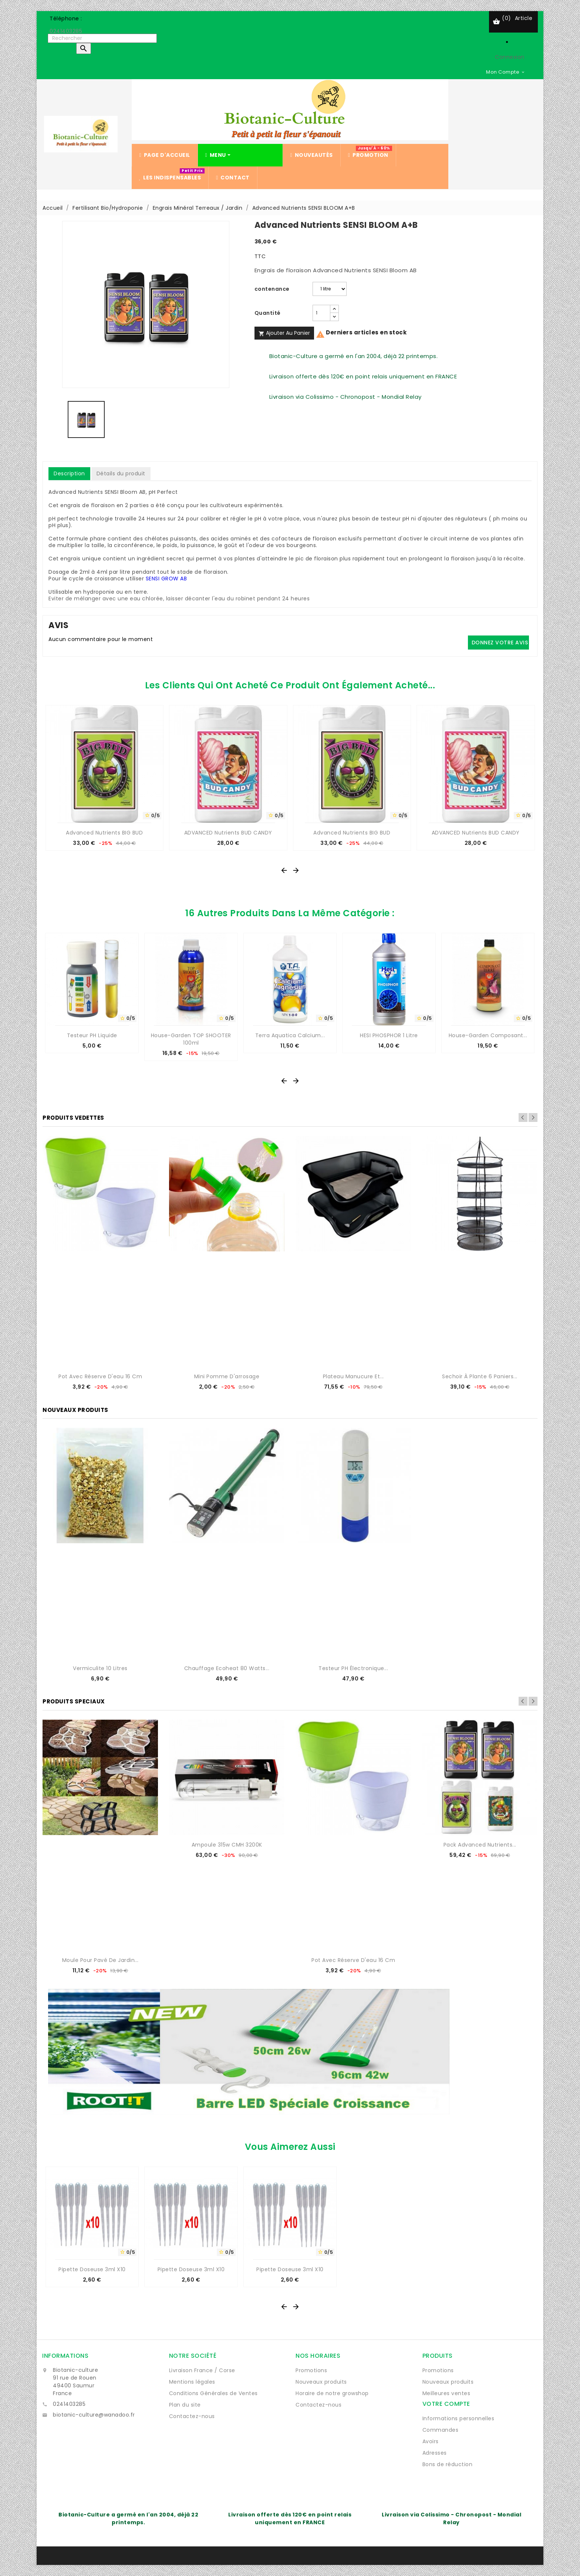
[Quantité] (321, 313)
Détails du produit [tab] (121, 473)
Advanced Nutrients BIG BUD (104, 832)
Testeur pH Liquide (92, 1035)
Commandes (440, 2430)
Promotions (311, 2370)
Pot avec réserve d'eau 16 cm (100, 1376)
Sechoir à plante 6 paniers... (479, 1376)
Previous (523, 1117)
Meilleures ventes (446, 2393)
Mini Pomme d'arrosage (227, 1376)
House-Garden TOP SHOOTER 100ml (191, 1039)
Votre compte (446, 2404)
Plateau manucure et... (353, 1376)
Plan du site (185, 2404)
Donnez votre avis (500, 642)
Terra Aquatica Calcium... (290, 1035)
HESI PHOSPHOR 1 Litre (389, 1035)
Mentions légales (192, 2382)
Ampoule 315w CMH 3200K (227, 1844)
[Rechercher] (102, 38)
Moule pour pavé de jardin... (100, 1960)
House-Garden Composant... (488, 1035)
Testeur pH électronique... (353, 1668)
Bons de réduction (447, 2464)
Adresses (434, 2453)
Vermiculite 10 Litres (100, 1668)
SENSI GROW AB (166, 578)
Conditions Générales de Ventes (213, 2393)
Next (533, 1117)
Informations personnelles (458, 2418)
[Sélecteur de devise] (505, 71)
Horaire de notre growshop (332, 2393)
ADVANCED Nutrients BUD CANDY (228, 832)
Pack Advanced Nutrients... (480, 1844)
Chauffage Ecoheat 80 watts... (227, 1668)
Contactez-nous (192, 2416)
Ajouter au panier (284, 333)
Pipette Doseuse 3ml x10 (92, 2269)
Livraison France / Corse (202, 2370)
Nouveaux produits (321, 2382)
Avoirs (430, 2441)
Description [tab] (69, 473)
